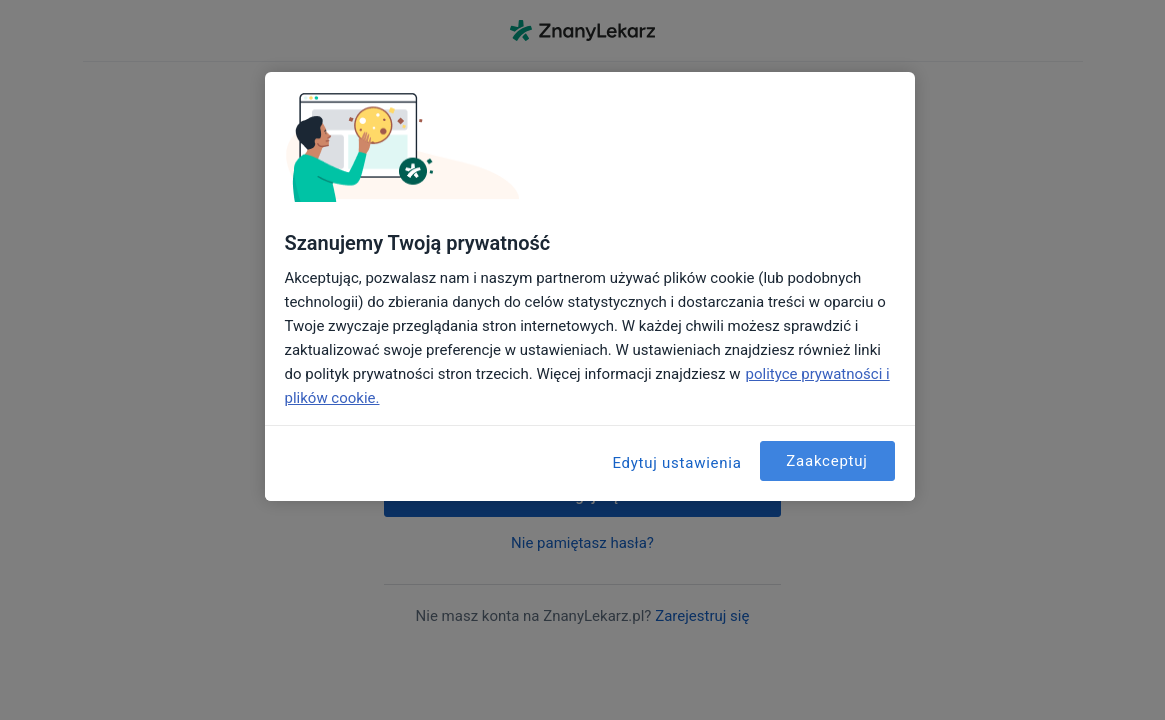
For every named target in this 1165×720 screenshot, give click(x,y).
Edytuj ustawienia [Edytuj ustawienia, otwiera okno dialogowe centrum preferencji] (676, 463)
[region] (590, 286)
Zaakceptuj (826, 461)
